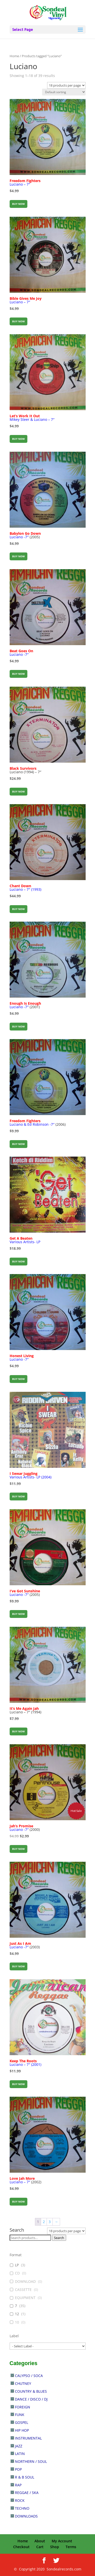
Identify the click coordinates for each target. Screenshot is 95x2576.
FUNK (19, 2414)
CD (17, 2273)
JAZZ (18, 2446)
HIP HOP (22, 2430)
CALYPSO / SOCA (29, 2375)
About (39, 2541)
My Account (62, 2541)
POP (18, 2469)
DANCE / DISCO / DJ (31, 2399)
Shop (54, 2546)
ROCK (20, 2500)
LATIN (20, 2453)
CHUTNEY (23, 2383)
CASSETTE (23, 2289)
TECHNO (22, 2508)
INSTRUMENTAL (28, 2438)
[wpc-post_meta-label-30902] (48, 2346)
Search (59, 2237)
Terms (71, 2546)
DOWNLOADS (26, 2516)
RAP (18, 2485)
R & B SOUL (24, 2477)
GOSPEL (21, 2422)
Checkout (21, 2546)
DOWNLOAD (25, 2281)
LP (17, 2265)
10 (17, 2322)
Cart (40, 2546)
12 (17, 2314)
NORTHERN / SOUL (31, 2461)
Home (14, 56)
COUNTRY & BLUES (31, 2391)
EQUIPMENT (25, 2297)
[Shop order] (64, 92)
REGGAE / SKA (27, 2492)
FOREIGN (22, 2407)
